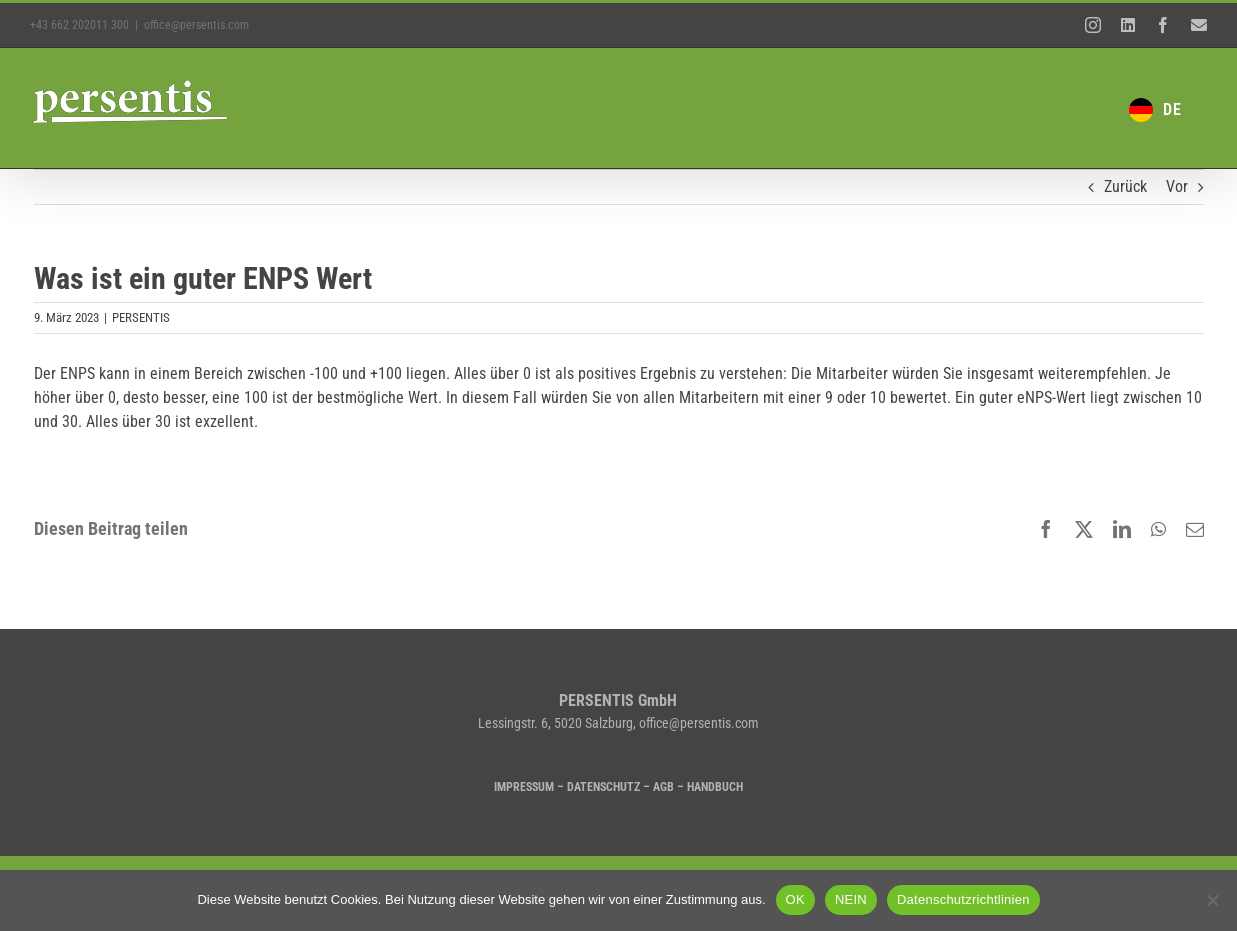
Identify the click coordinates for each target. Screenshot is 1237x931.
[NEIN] (1212, 900)
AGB (663, 787)
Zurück (1125, 186)
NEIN (851, 899)
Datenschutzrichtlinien (963, 899)
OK (795, 899)
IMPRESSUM (524, 787)
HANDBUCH (715, 787)
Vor (1177, 186)
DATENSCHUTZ (603, 787)
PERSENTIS (141, 317)
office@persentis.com (196, 25)
